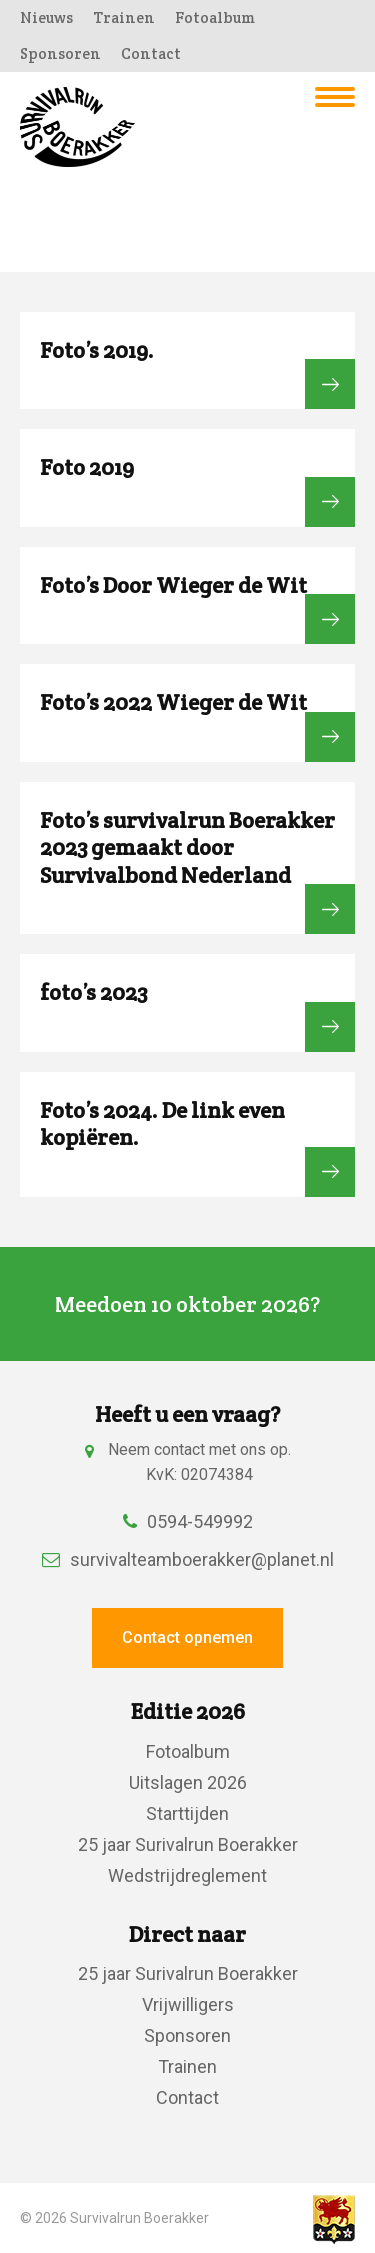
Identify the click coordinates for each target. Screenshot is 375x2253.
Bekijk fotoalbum (330, 384)
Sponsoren (60, 53)
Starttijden (187, 1813)
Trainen (124, 17)
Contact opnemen (187, 1637)
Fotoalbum (215, 17)
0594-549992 (188, 1521)
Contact (151, 53)
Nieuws (46, 17)
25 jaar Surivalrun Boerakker (188, 1844)
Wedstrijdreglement (187, 1875)
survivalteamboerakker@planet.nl (188, 1559)
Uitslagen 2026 (188, 1782)
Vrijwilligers (188, 2004)
